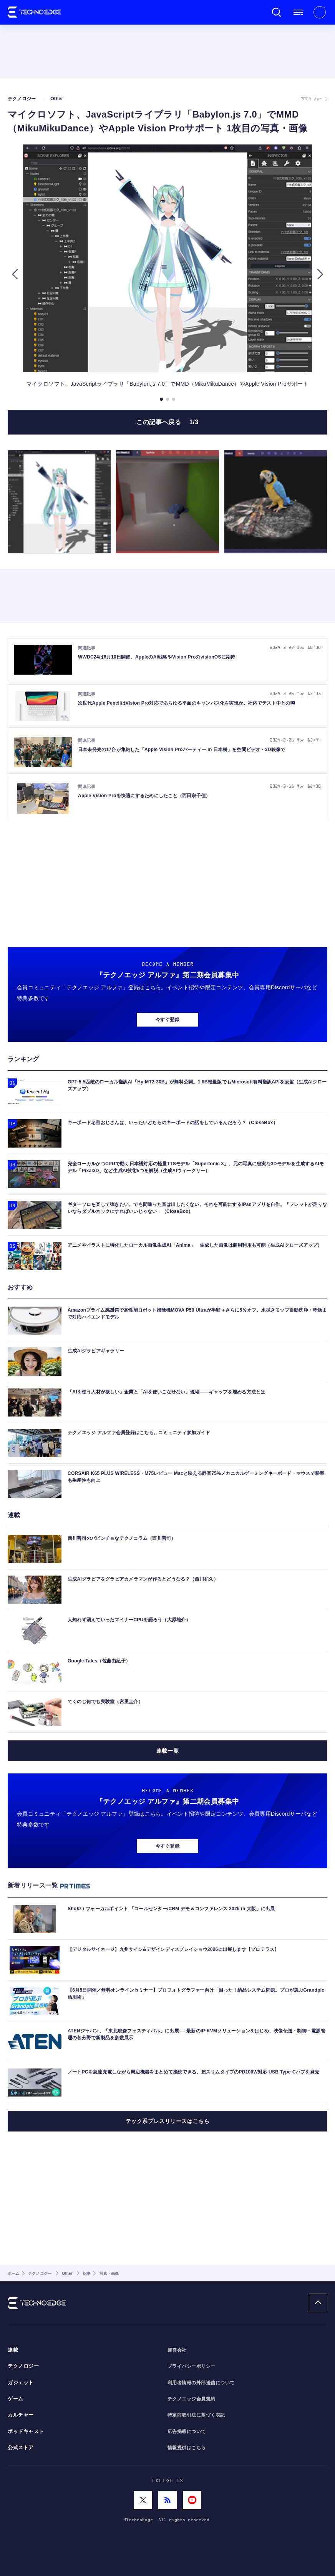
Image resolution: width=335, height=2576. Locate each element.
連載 (13, 2350)
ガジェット (21, 2382)
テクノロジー (23, 2366)
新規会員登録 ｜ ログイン (319, 12)
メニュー (298, 12)
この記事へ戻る (167, 422)
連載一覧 (167, 1751)
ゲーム (15, 2399)
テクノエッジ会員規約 (192, 2399)
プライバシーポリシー (192, 2366)
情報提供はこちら (187, 2447)
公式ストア (21, 2447)
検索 (276, 12)
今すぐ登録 (167, 1019)
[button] (15, 274)
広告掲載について (187, 2431)
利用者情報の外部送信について (201, 2382)
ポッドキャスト (26, 2431)
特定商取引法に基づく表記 (196, 2415)
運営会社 (177, 2350)
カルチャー (21, 2415)
